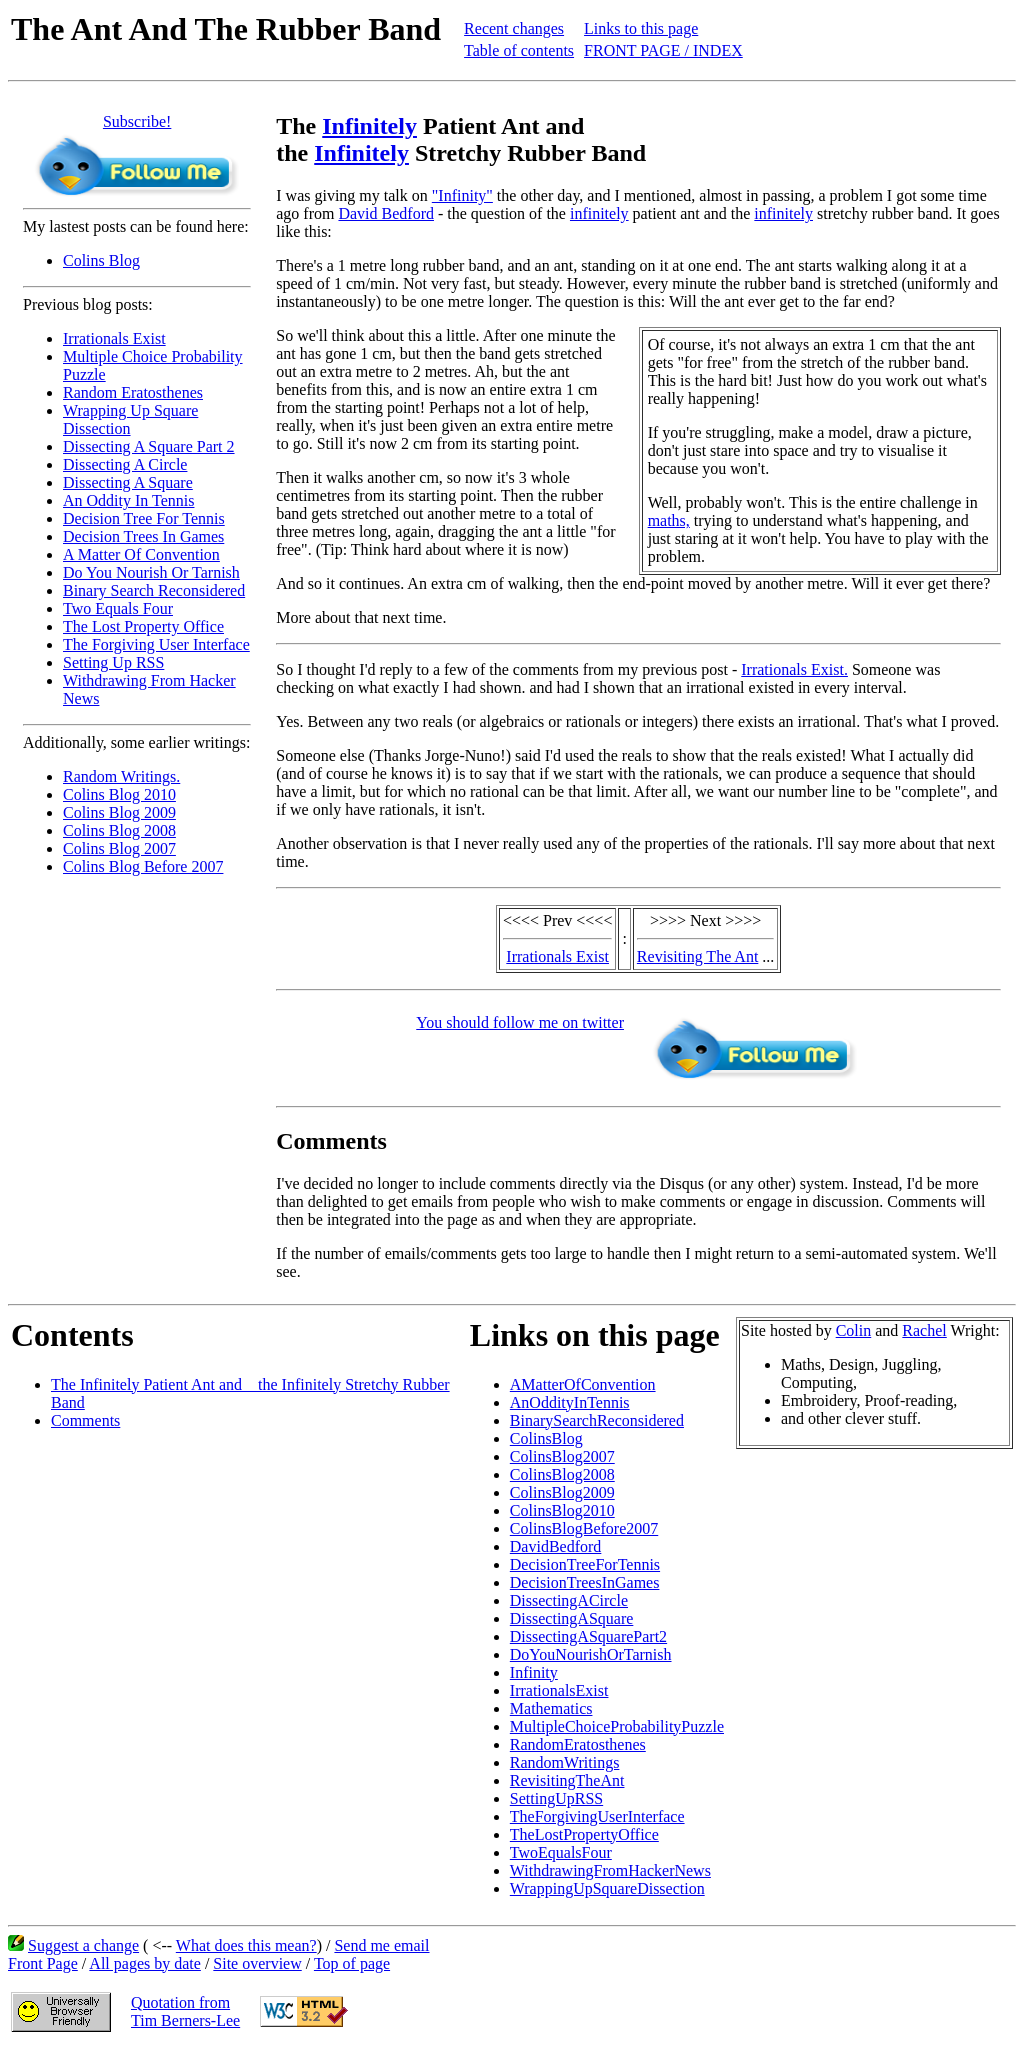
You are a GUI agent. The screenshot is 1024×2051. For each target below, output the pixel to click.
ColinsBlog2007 (562, 1456)
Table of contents (519, 50)
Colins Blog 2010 (119, 794)
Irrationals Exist (114, 338)
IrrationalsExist (559, 1690)
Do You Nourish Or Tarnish (151, 572)
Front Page (43, 1963)
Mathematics (551, 1708)
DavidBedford (556, 1546)
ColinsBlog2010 (562, 1510)
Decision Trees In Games (143, 536)
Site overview (257, 1963)
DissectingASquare (572, 1618)
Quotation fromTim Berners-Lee (185, 2011)
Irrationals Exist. (794, 669)
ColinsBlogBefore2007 (584, 1528)
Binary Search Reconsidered (154, 590)
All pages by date (145, 1963)
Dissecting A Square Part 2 (149, 446)
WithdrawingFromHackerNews (610, 1870)
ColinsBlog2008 (562, 1474)
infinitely (599, 213)
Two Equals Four (118, 608)
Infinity (534, 1672)
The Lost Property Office (143, 626)
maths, (669, 520)
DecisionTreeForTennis (585, 1564)
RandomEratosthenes (578, 1744)
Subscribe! (137, 121)
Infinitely (369, 126)
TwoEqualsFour (561, 1852)
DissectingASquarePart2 (588, 1636)
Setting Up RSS (113, 662)
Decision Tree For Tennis (144, 518)
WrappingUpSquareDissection (607, 1888)
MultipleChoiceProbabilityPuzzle (617, 1726)
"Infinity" (462, 195)
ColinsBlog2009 (562, 1492)
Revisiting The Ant (697, 956)
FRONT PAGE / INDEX (663, 50)
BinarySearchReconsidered (597, 1420)
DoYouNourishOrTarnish (591, 1654)
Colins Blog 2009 (119, 812)
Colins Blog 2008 (119, 830)
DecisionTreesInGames (585, 1582)
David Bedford (386, 213)
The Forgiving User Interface (156, 644)
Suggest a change (83, 1945)
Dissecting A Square (128, 482)
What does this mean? (246, 1945)
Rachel (924, 1330)
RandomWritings (565, 1762)
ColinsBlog (546, 1438)
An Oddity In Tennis (128, 500)
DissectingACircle (569, 1600)
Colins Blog (101, 260)
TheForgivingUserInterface (597, 1816)
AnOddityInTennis (570, 1402)
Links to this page (641, 28)
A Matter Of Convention (141, 554)
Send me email (381, 1945)
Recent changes (514, 28)
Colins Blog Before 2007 (143, 866)
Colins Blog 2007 (119, 848)
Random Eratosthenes (133, 392)
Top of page (352, 1963)
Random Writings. (121, 776)
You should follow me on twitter (520, 1022)
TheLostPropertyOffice (584, 1834)
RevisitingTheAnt (567, 1780)
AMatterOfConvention (583, 1384)
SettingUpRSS (556, 1798)
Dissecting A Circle (125, 464)
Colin (854, 1330)
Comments (85, 1420)
